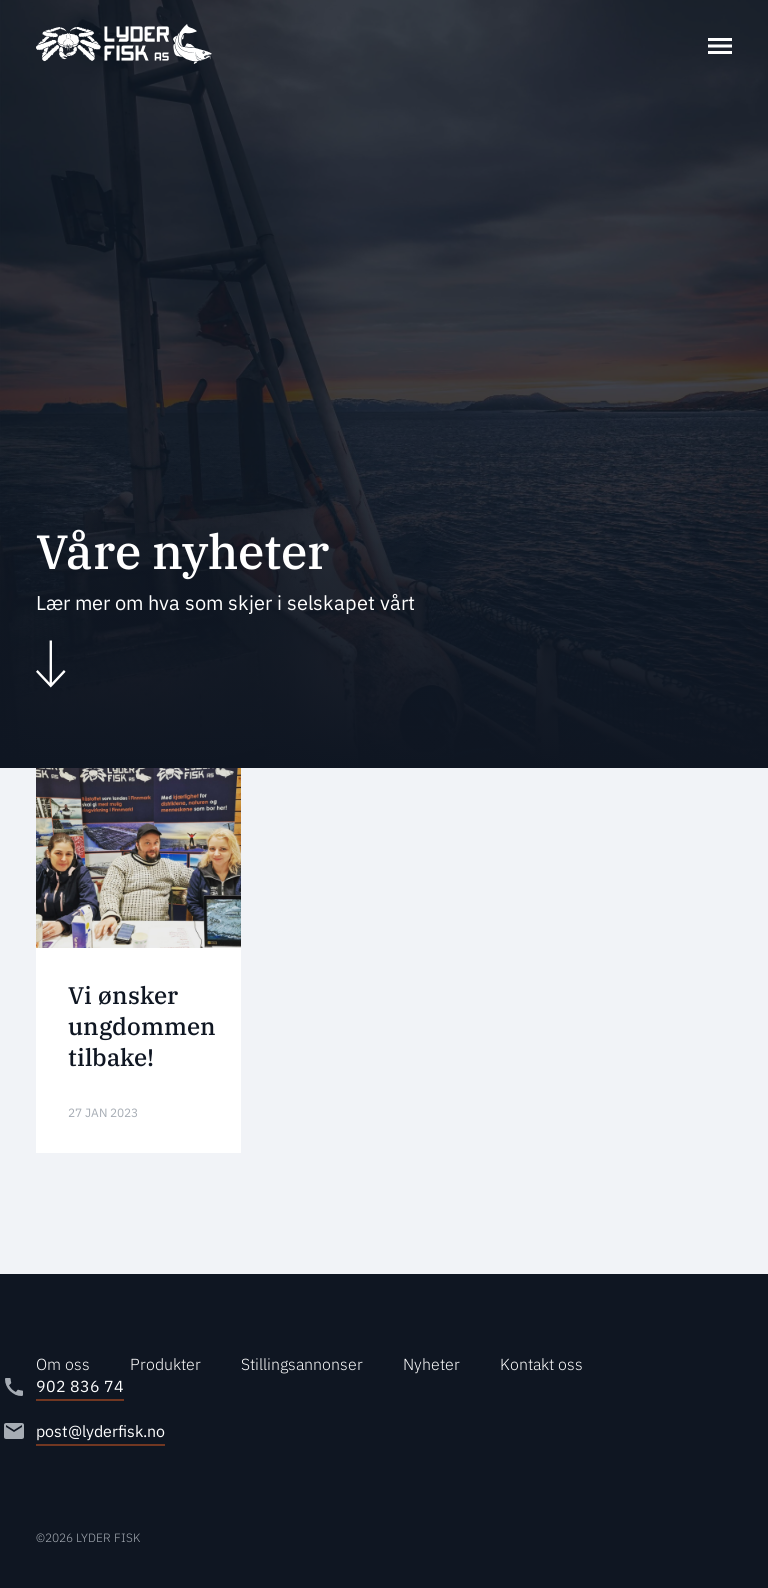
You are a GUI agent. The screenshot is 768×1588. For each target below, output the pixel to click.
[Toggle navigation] (720, 44)
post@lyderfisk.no (100, 1431)
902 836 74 (80, 1386)
